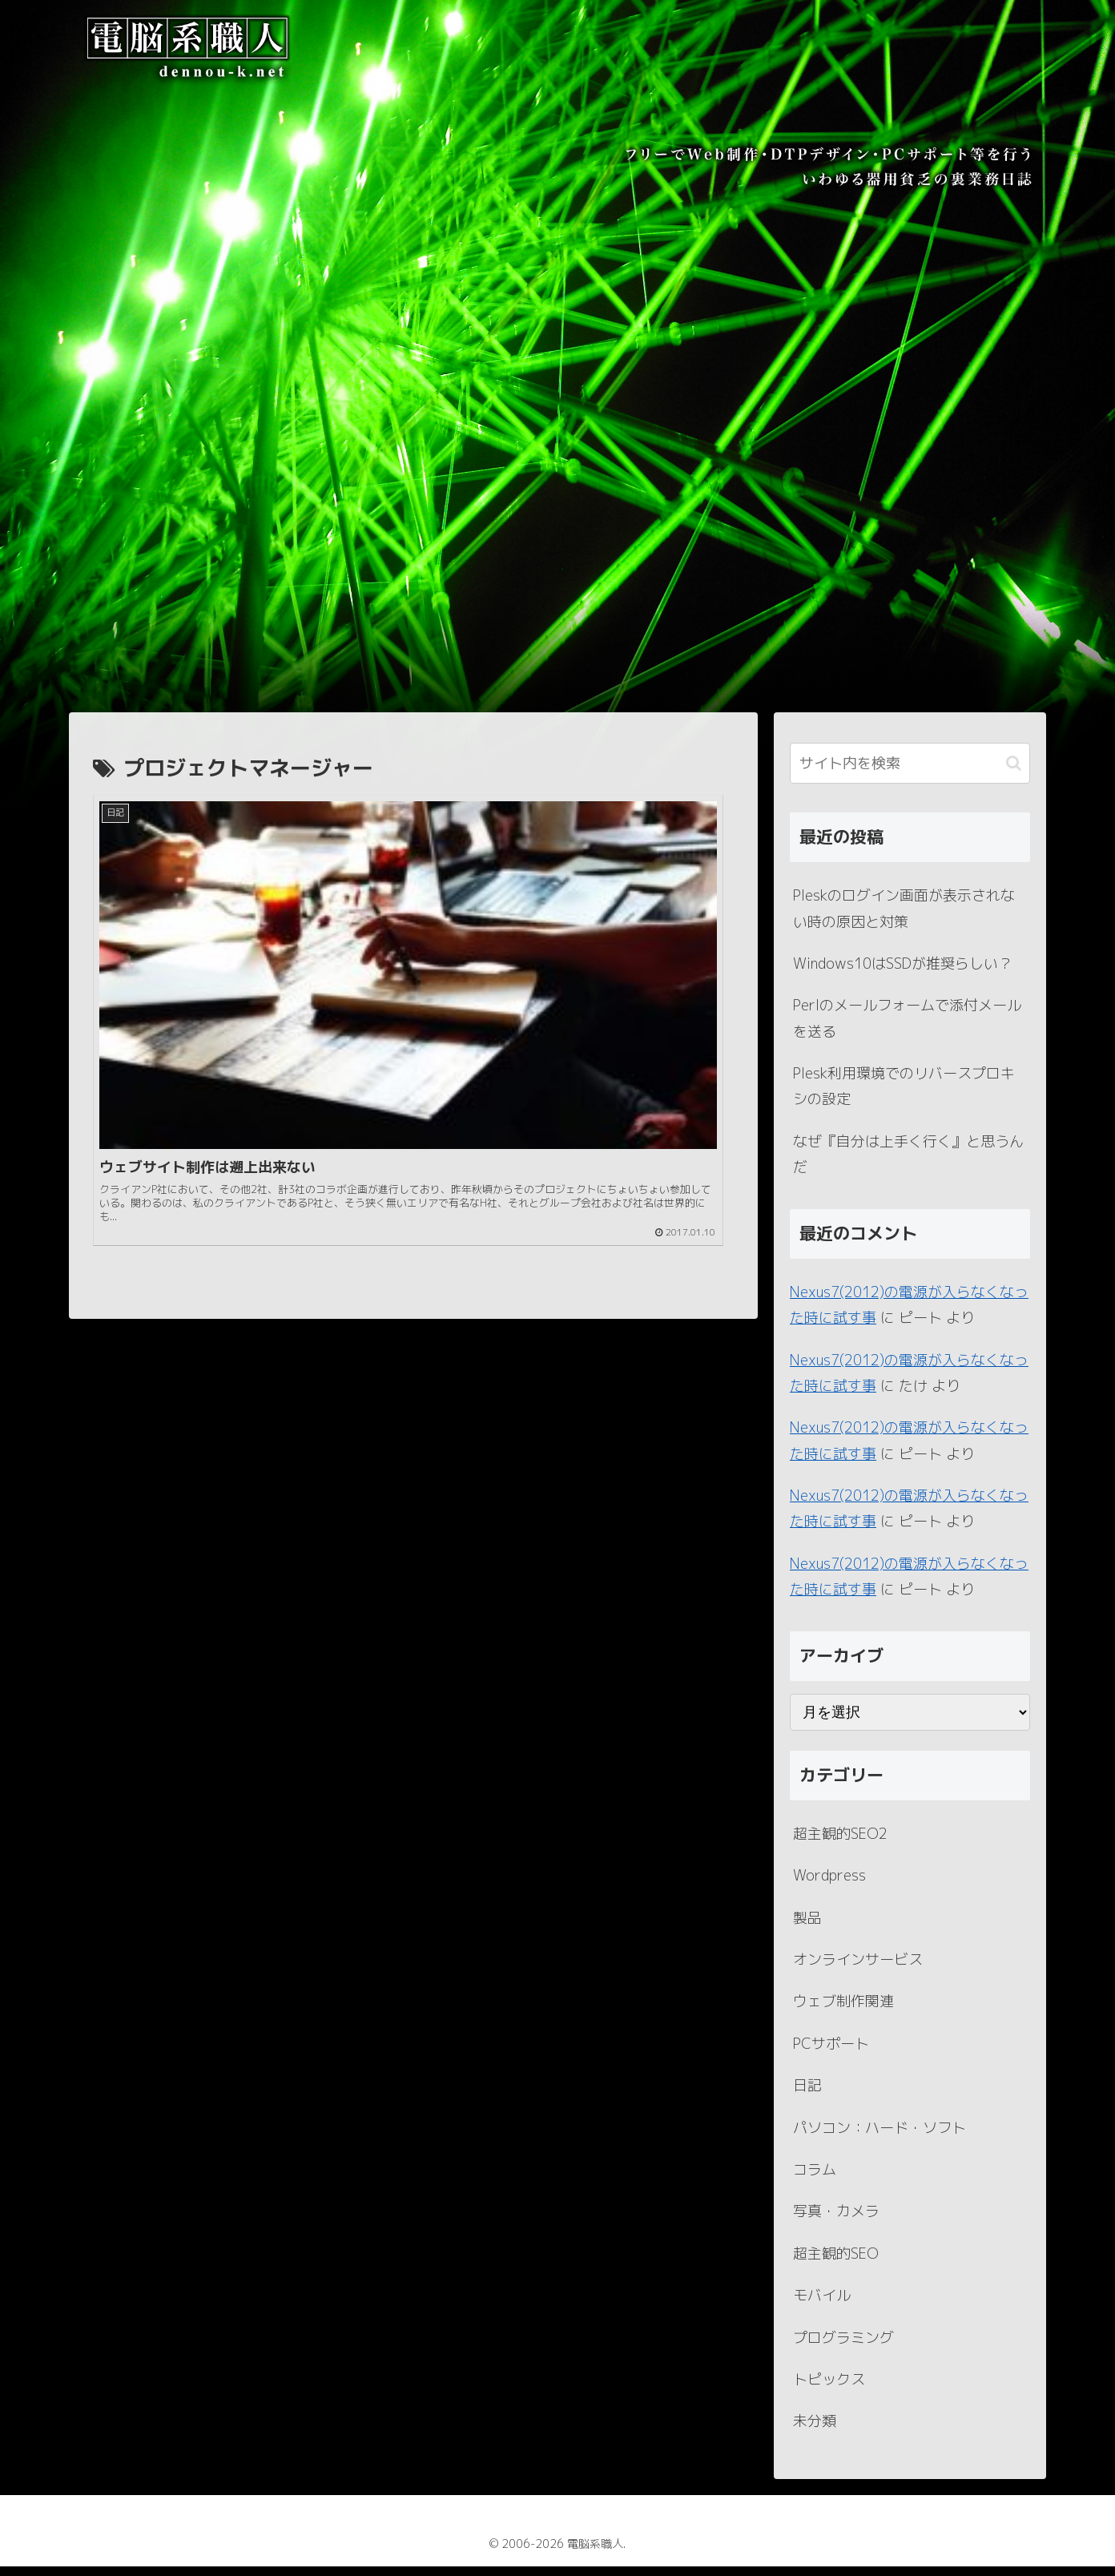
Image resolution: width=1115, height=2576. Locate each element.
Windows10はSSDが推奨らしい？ (902, 973)
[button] (1014, 773)
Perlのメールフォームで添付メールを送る (907, 1027)
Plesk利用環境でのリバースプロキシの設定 (904, 1096)
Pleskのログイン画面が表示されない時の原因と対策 (904, 918)
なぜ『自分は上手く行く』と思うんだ (908, 1164)
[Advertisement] (557, 602)
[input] (910, 772)
